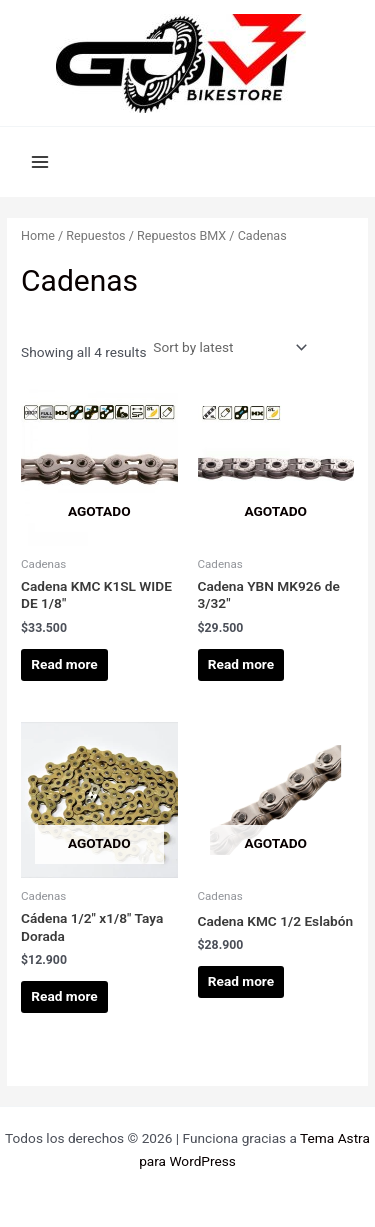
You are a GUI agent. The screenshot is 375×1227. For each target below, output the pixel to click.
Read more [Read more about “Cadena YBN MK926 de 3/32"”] (241, 664)
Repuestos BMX (181, 235)
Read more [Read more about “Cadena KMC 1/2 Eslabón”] (241, 981)
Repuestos (95, 235)
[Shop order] (228, 347)
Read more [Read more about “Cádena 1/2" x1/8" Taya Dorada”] (64, 996)
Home (38, 235)
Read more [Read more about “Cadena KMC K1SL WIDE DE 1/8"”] (64, 664)
